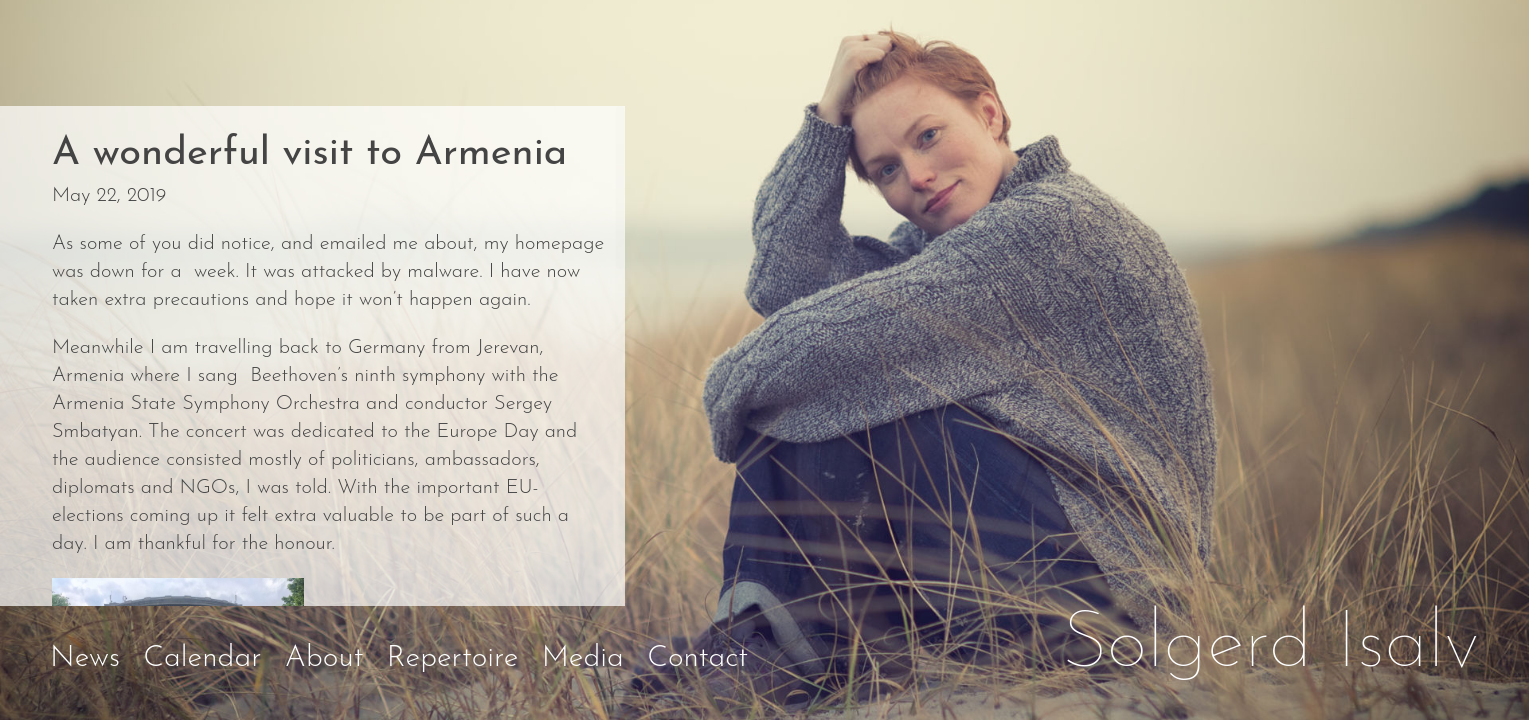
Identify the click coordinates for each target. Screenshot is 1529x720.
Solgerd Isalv (1271, 646)
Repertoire (453, 658)
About (324, 658)
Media (583, 658)
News (85, 658)
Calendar (202, 658)
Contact (697, 658)
